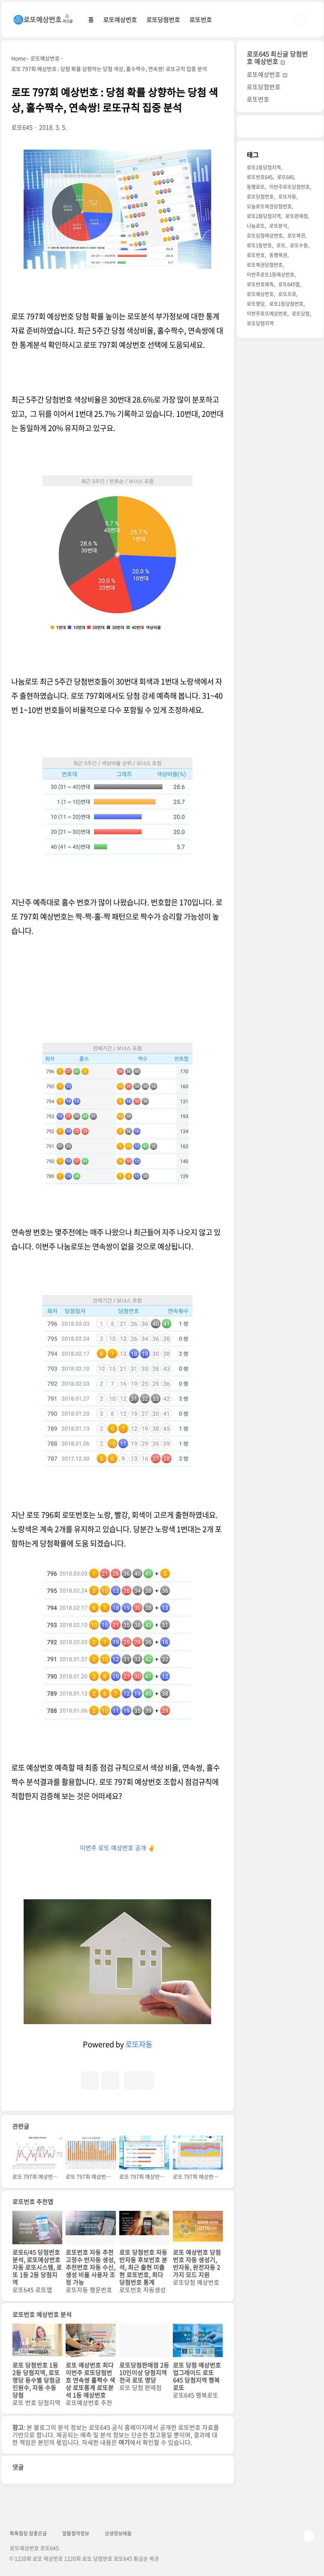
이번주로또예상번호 (267, 313)
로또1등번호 (259, 245)
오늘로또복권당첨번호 (269, 206)
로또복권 (296, 235)
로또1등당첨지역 (264, 167)
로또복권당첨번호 (265, 264)
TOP (309, 2536)
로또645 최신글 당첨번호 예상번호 (277, 57)
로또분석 (278, 225)
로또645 (285, 176)
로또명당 (256, 303)
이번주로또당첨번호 (289, 186)
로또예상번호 (120, 19)
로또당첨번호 (163, 19)
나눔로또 (256, 225)
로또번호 (200, 19)
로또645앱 (289, 284)
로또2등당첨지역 (264, 215)
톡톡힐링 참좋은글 (28, 2533)
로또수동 (299, 245)
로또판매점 (296, 215)
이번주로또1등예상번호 (270, 274)
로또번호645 (260, 176)
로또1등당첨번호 (286, 303)
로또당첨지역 (260, 323)
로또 (280, 245)
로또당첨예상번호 (265, 235)
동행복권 (278, 254)
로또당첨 (301, 313)
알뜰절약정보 (75, 2533)
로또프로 (287, 293)
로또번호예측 (260, 284)
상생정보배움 (118, 2533)
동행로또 (256, 186)
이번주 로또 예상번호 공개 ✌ (117, 1847)
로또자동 (138, 2044)
